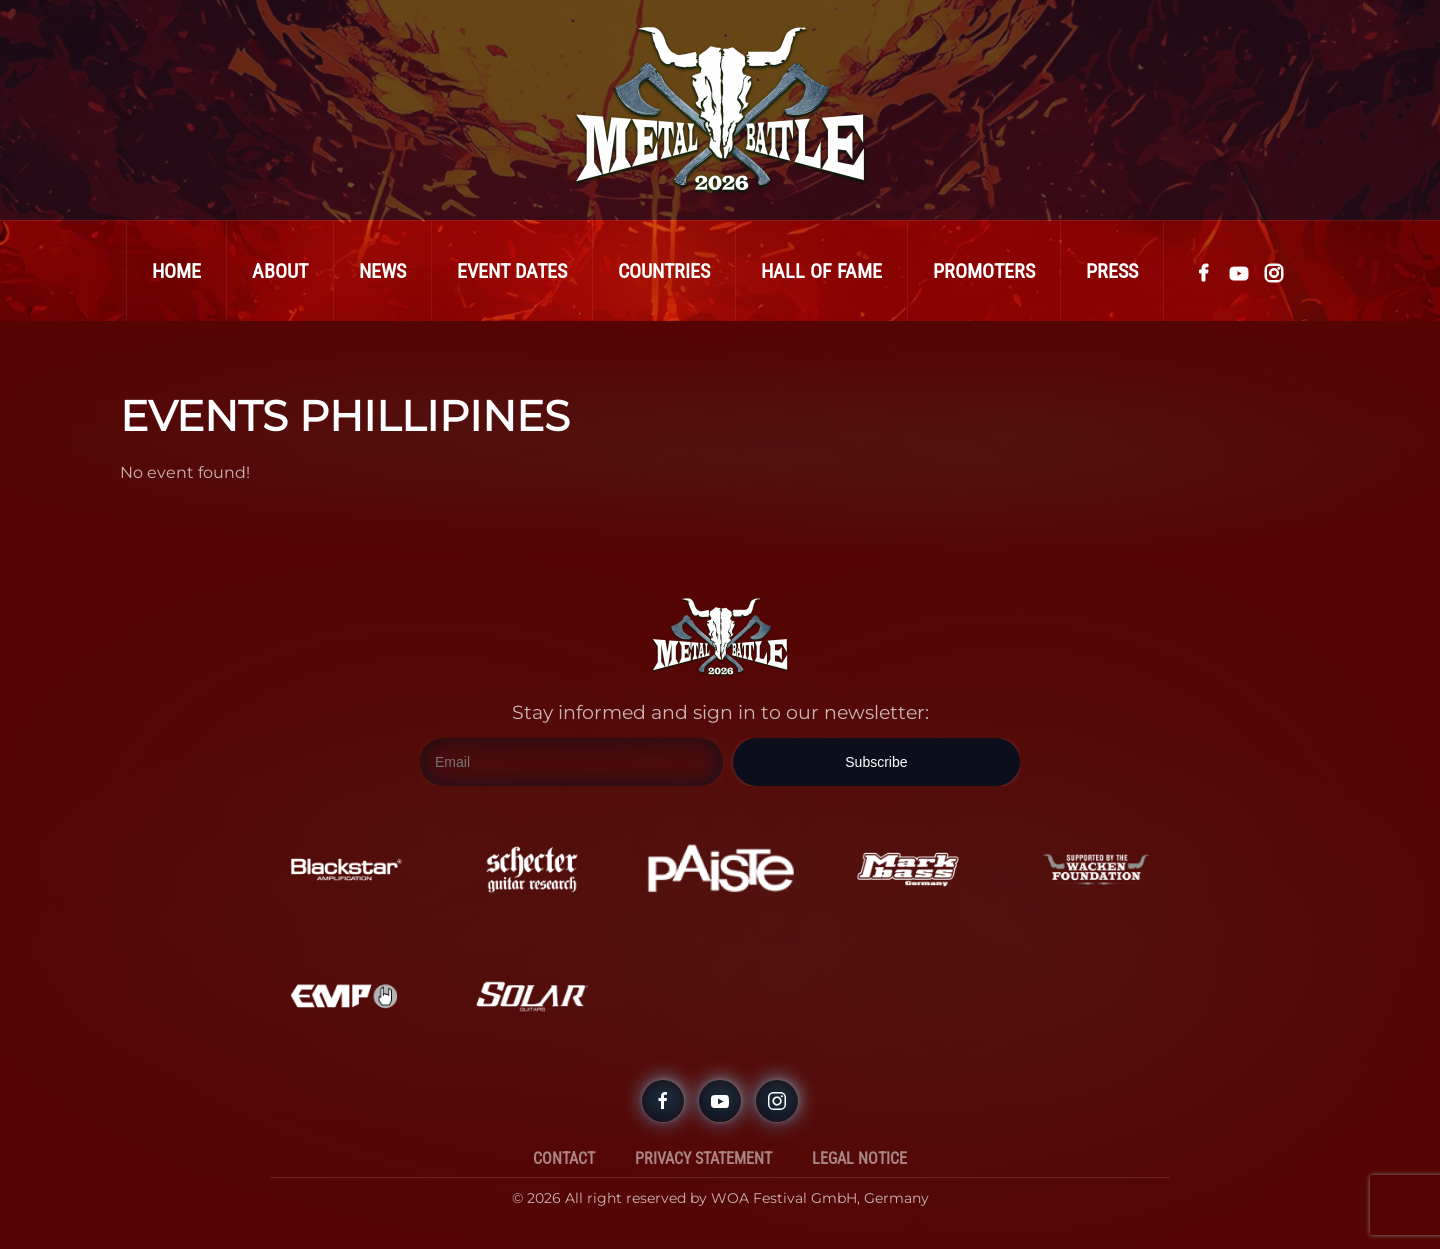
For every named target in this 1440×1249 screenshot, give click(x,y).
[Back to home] (720, 110)
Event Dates (512, 271)
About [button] (280, 271)
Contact (564, 1158)
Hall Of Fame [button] (821, 271)
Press (1112, 271)
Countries (664, 271)
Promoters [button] (984, 271)
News (382, 271)
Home (176, 271)
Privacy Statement (703, 1158)
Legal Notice (859, 1158)
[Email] (571, 762)
